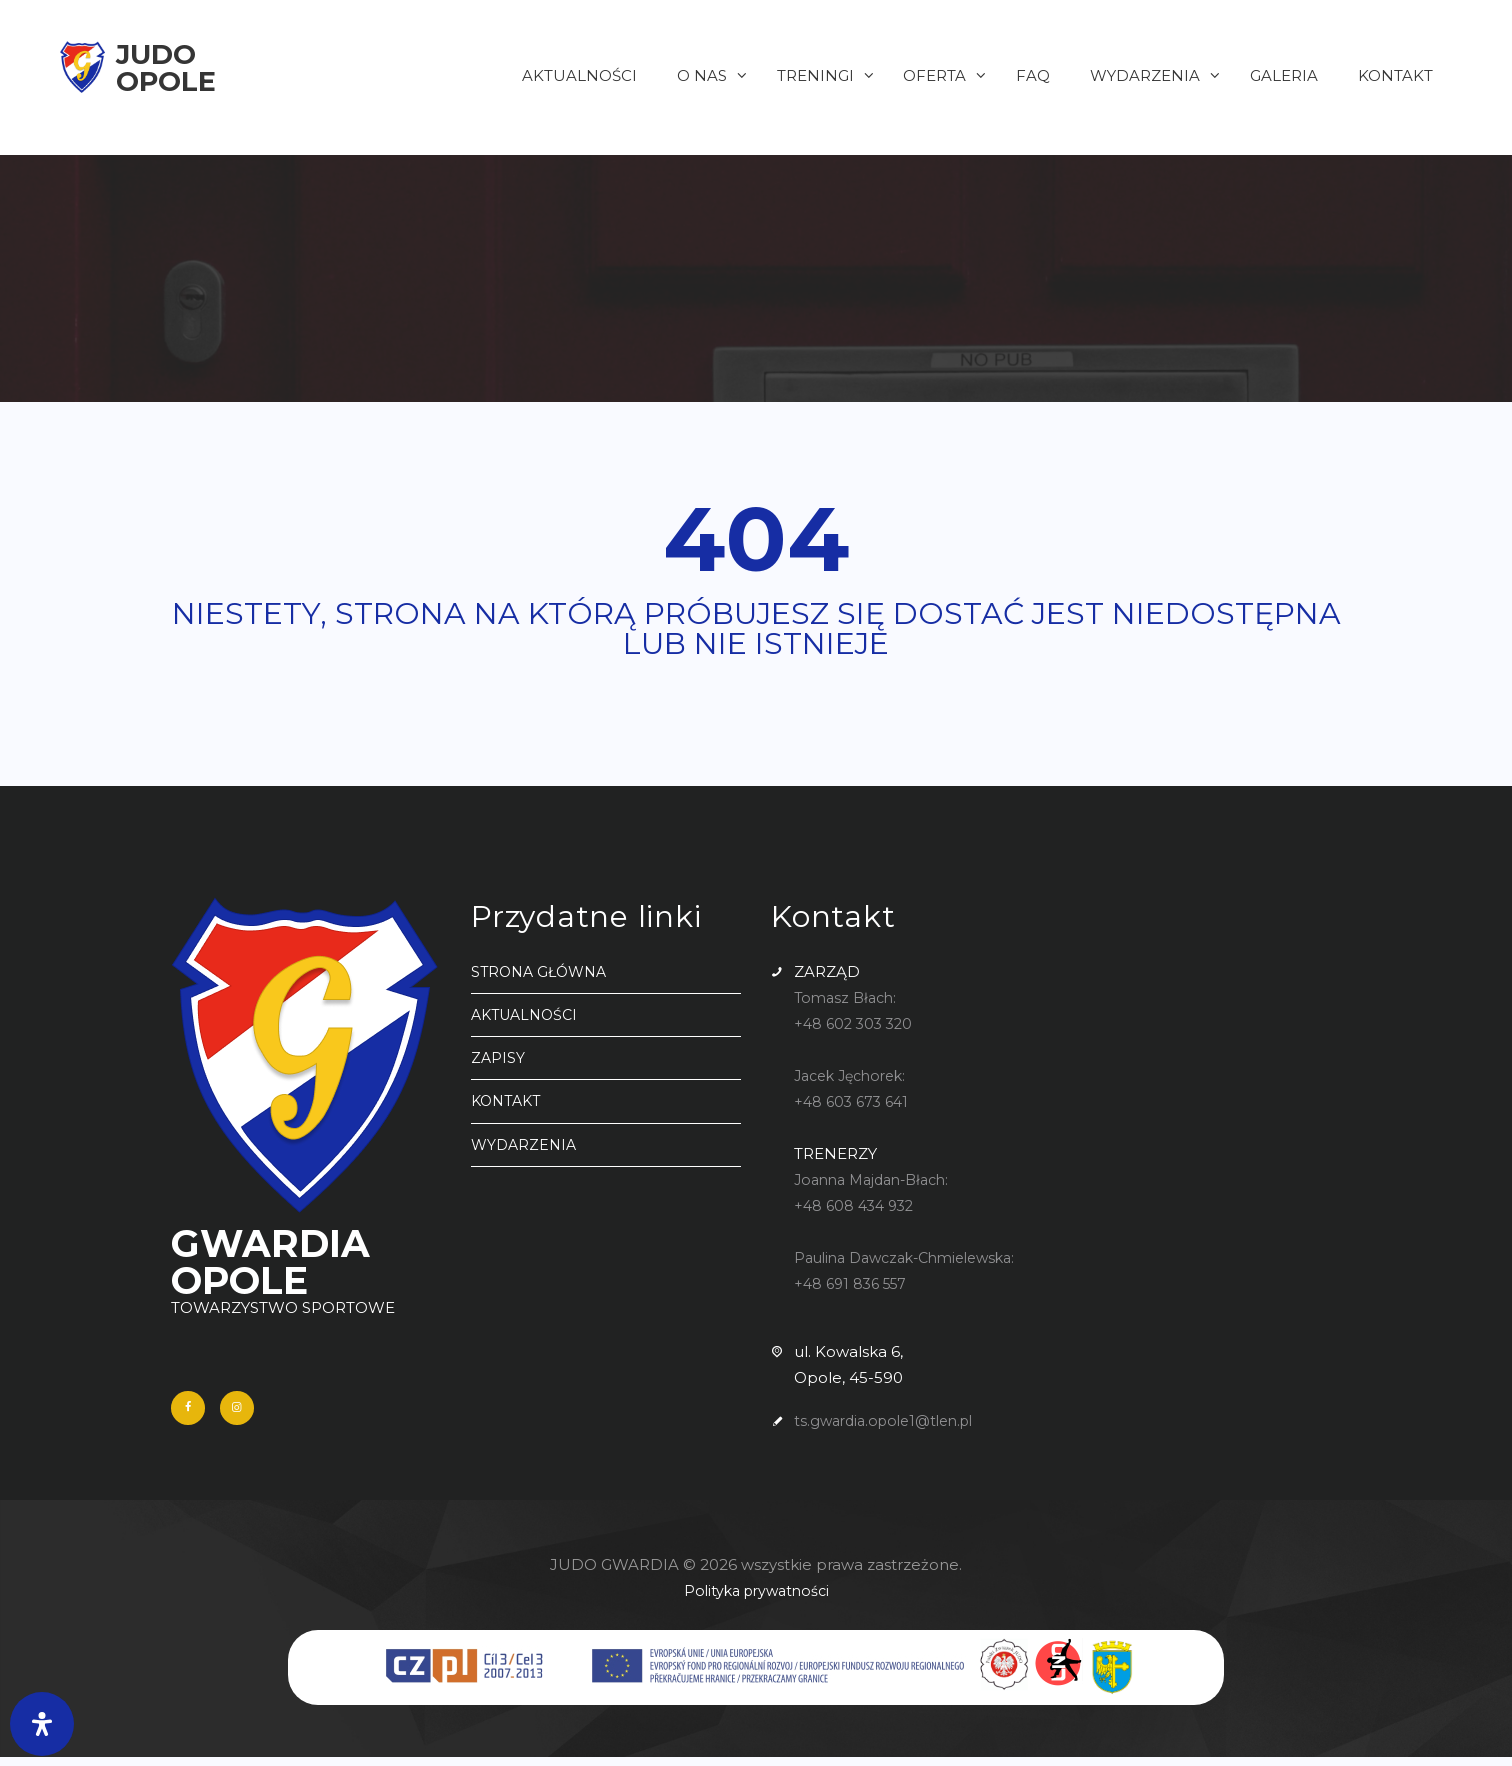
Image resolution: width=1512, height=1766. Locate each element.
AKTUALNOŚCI (528, 1014)
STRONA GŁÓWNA (543, 971)
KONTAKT (508, 1100)
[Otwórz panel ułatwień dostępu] (42, 1724)
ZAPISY (498, 1057)
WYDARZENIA (526, 1144)
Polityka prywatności (756, 1599)
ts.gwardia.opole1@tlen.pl (891, 1420)
